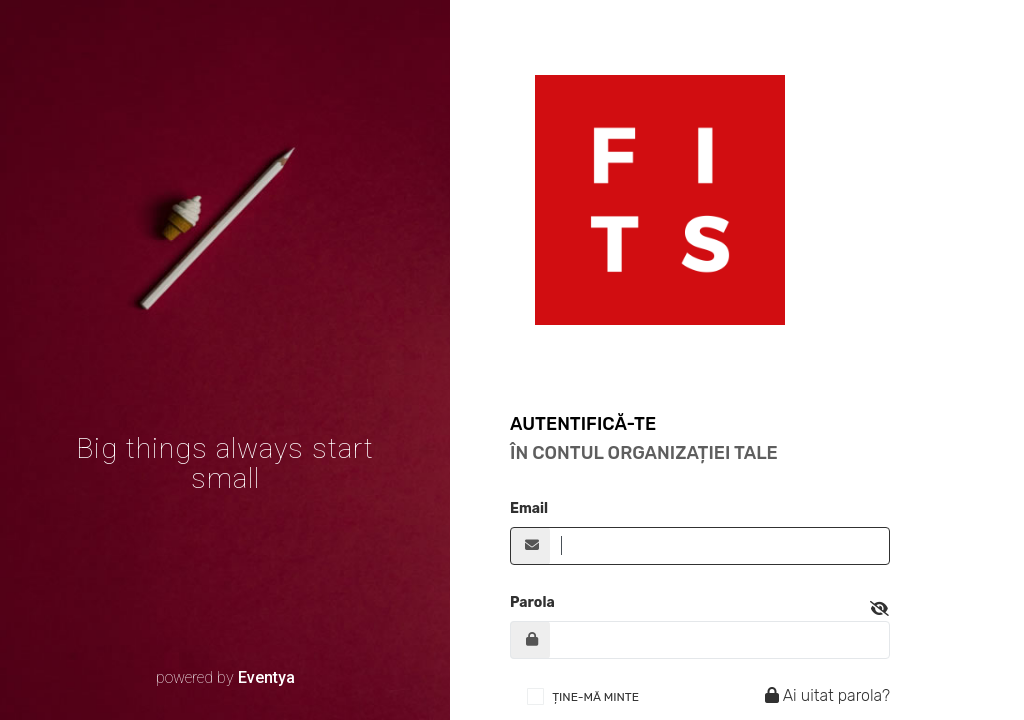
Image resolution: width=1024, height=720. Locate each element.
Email (529, 508)
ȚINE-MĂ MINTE (595, 697)
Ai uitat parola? (824, 695)
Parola (532, 602)
